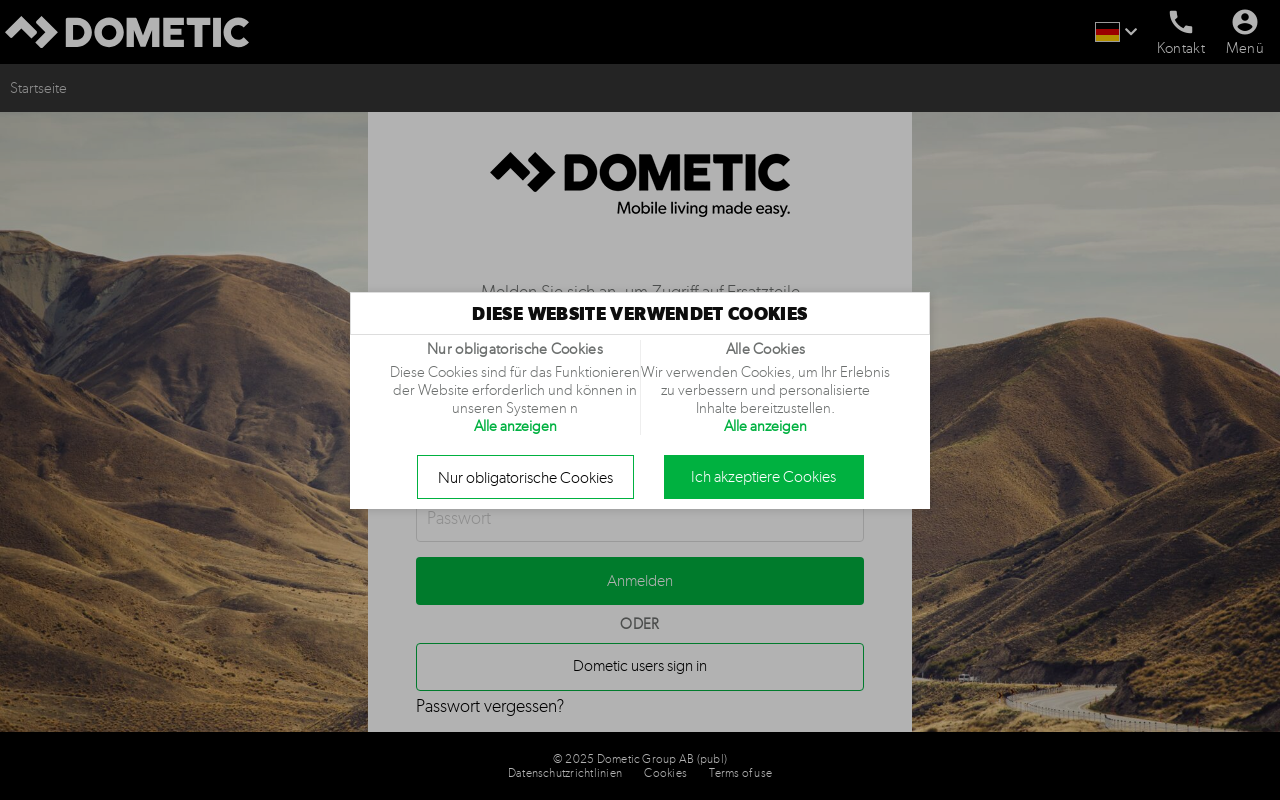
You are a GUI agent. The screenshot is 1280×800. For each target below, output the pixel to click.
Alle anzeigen (515, 426)
